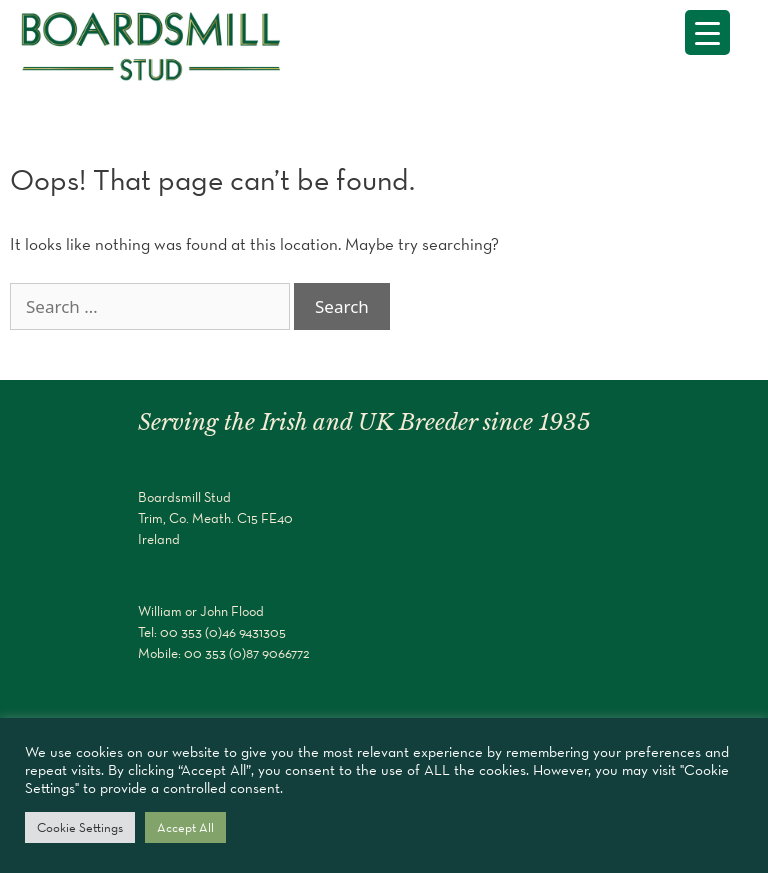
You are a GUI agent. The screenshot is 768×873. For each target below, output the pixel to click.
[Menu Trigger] (707, 32)
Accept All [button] (185, 827)
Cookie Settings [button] (80, 827)
